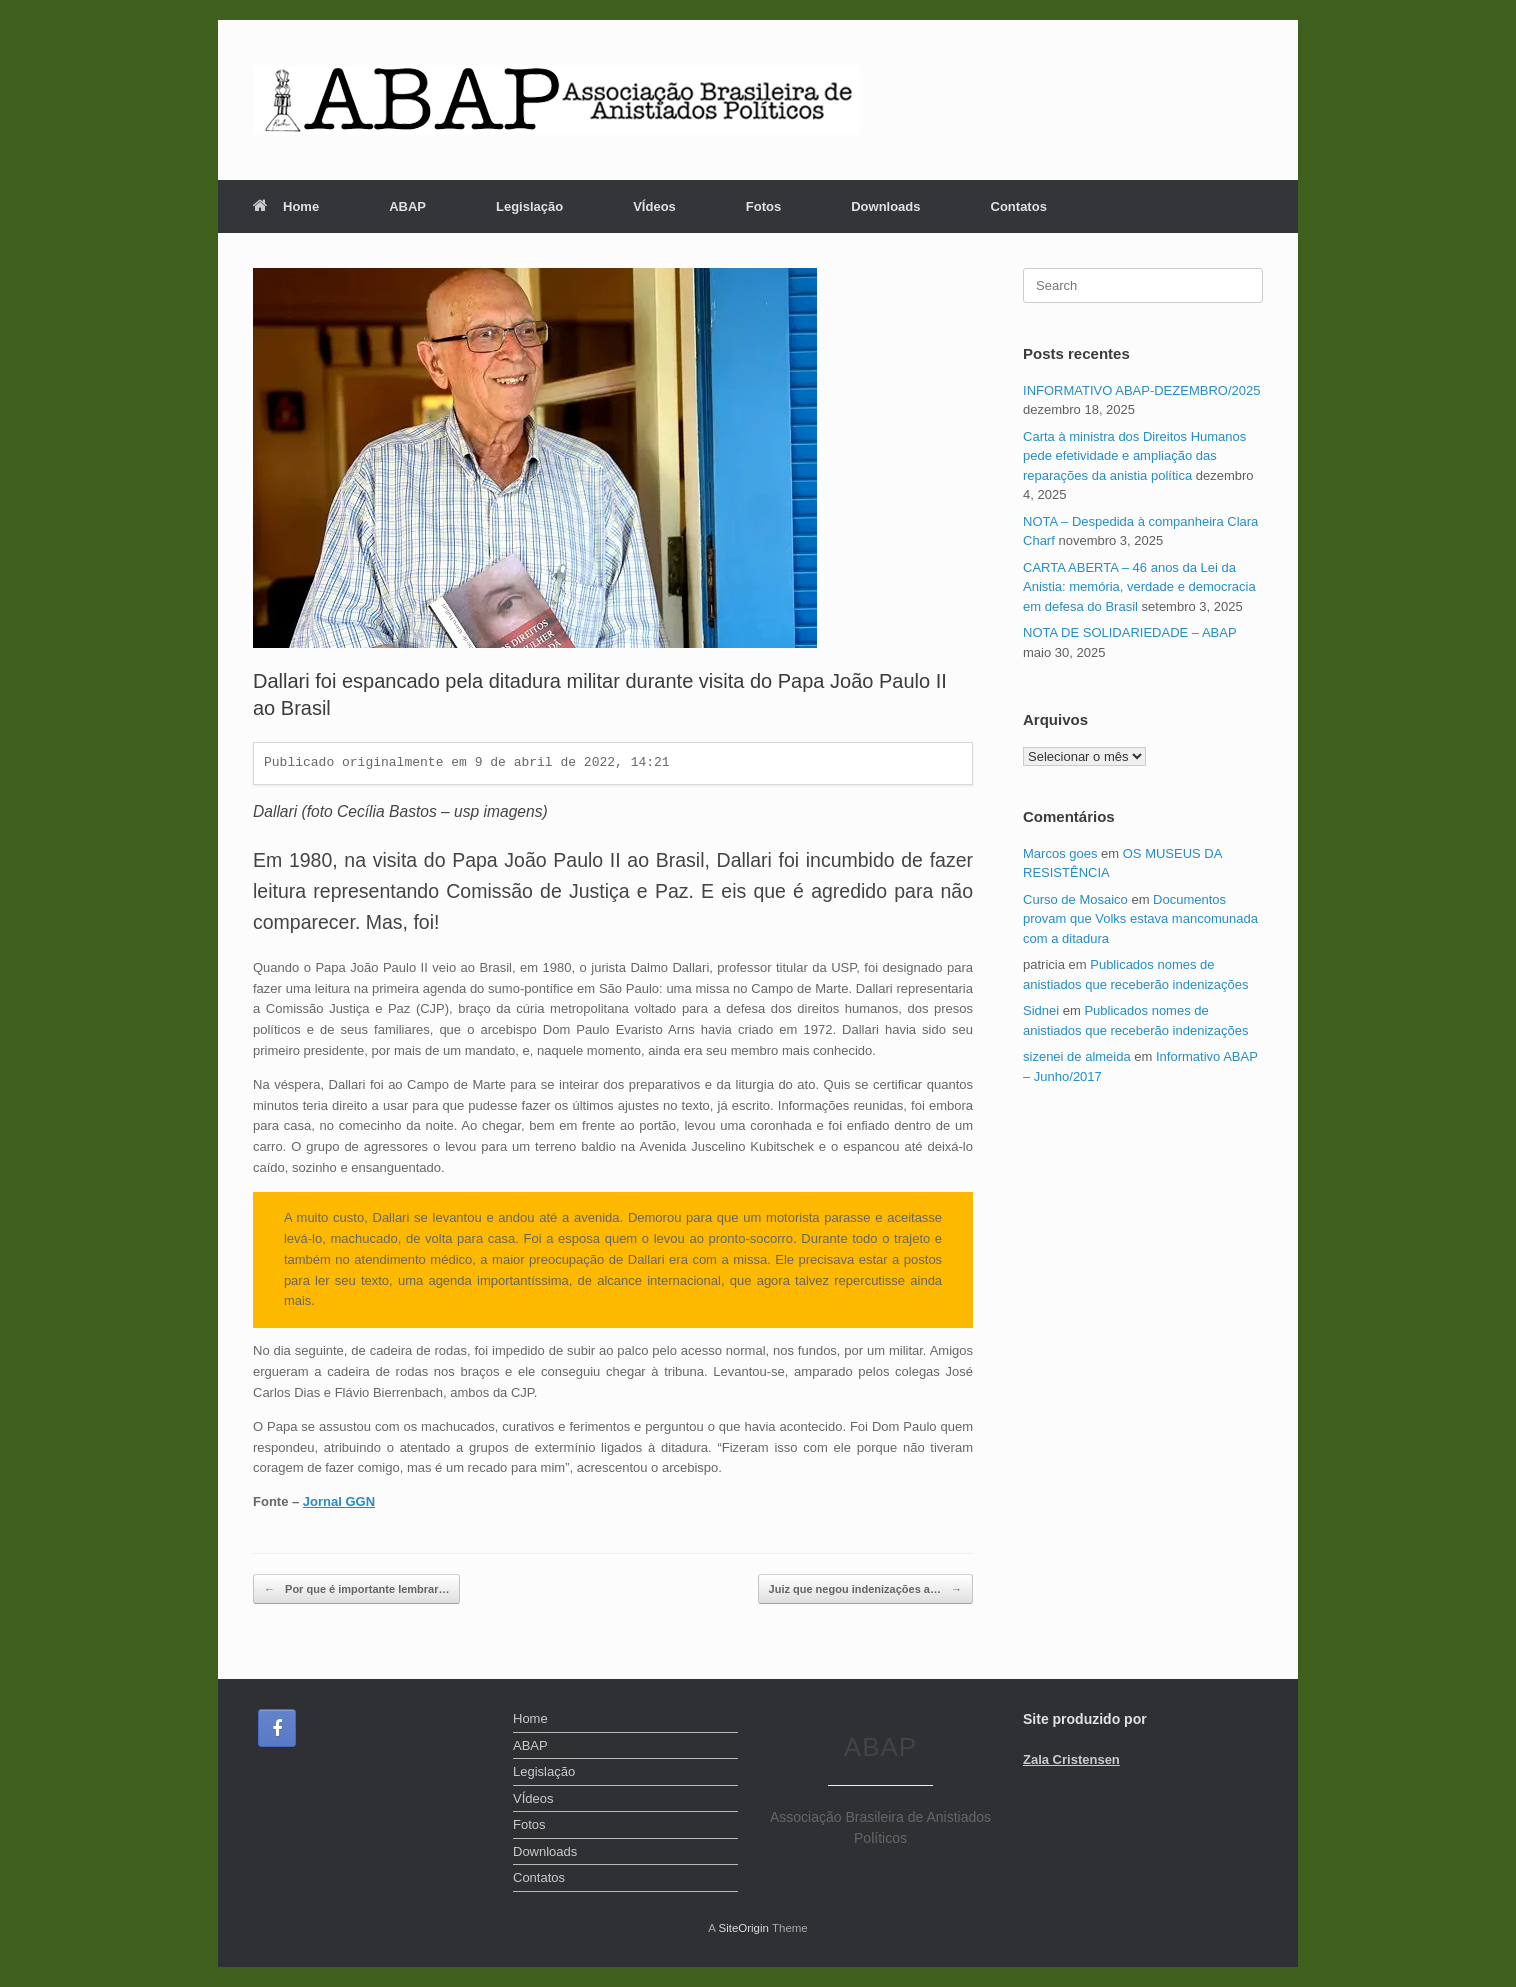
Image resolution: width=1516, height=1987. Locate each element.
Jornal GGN (339, 1501)
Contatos (1019, 206)
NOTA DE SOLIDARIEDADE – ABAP (1129, 632)
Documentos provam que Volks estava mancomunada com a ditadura (1140, 919)
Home (286, 206)
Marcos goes (1060, 853)
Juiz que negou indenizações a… (865, 1589)
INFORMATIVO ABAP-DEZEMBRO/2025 (1141, 390)
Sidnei (1041, 1010)
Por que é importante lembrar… (356, 1589)
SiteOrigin (743, 1928)
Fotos (763, 206)
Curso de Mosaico (1075, 899)
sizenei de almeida (1077, 1056)
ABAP (407, 206)
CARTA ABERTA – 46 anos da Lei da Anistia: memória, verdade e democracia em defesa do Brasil (1139, 587)
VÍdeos (654, 206)
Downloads (885, 206)
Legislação (529, 206)
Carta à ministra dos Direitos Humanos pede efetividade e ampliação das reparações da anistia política (1134, 456)
